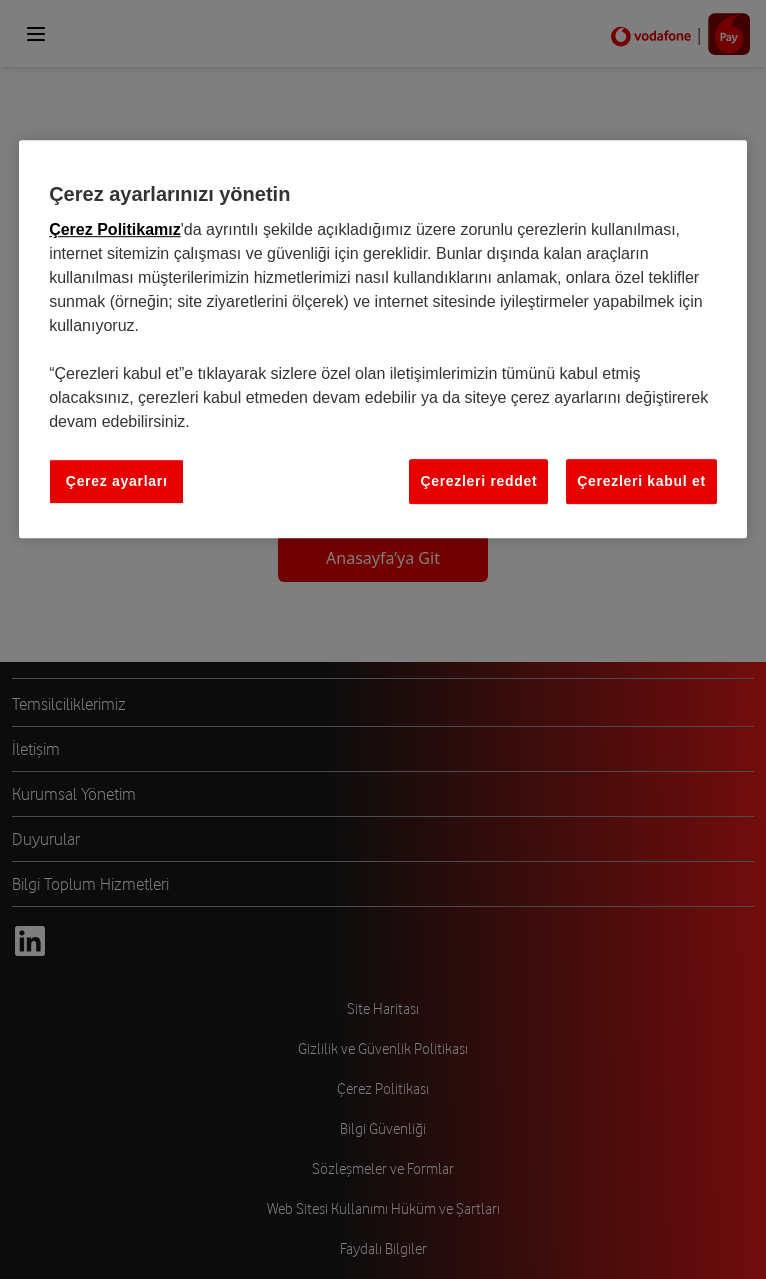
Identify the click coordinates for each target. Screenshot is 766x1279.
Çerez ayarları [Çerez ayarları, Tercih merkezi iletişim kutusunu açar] (117, 481)
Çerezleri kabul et (641, 481)
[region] (383, 339)
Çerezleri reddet (478, 481)
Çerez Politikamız (115, 229)
